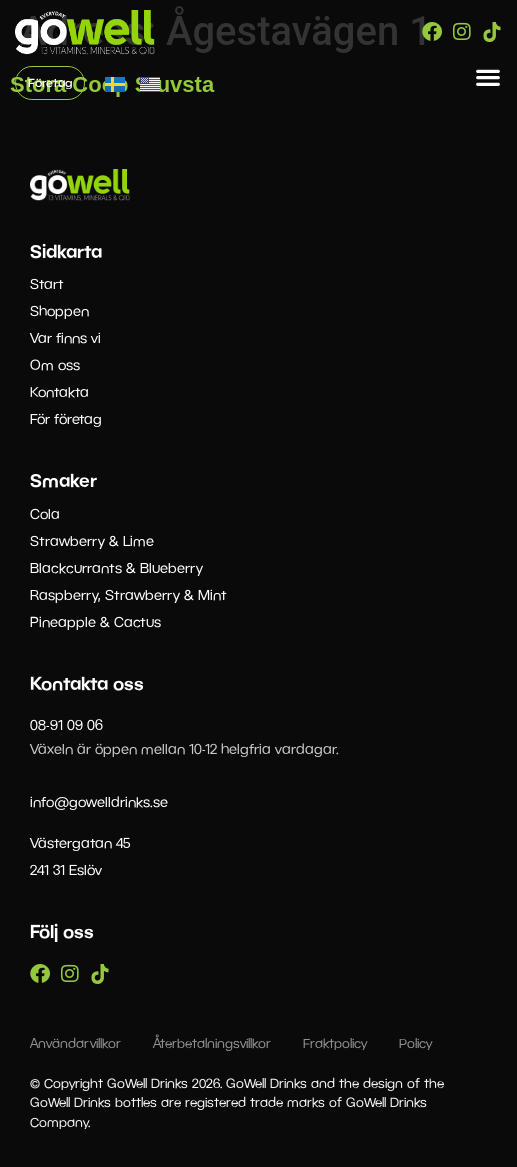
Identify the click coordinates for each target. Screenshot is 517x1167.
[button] (488, 77)
